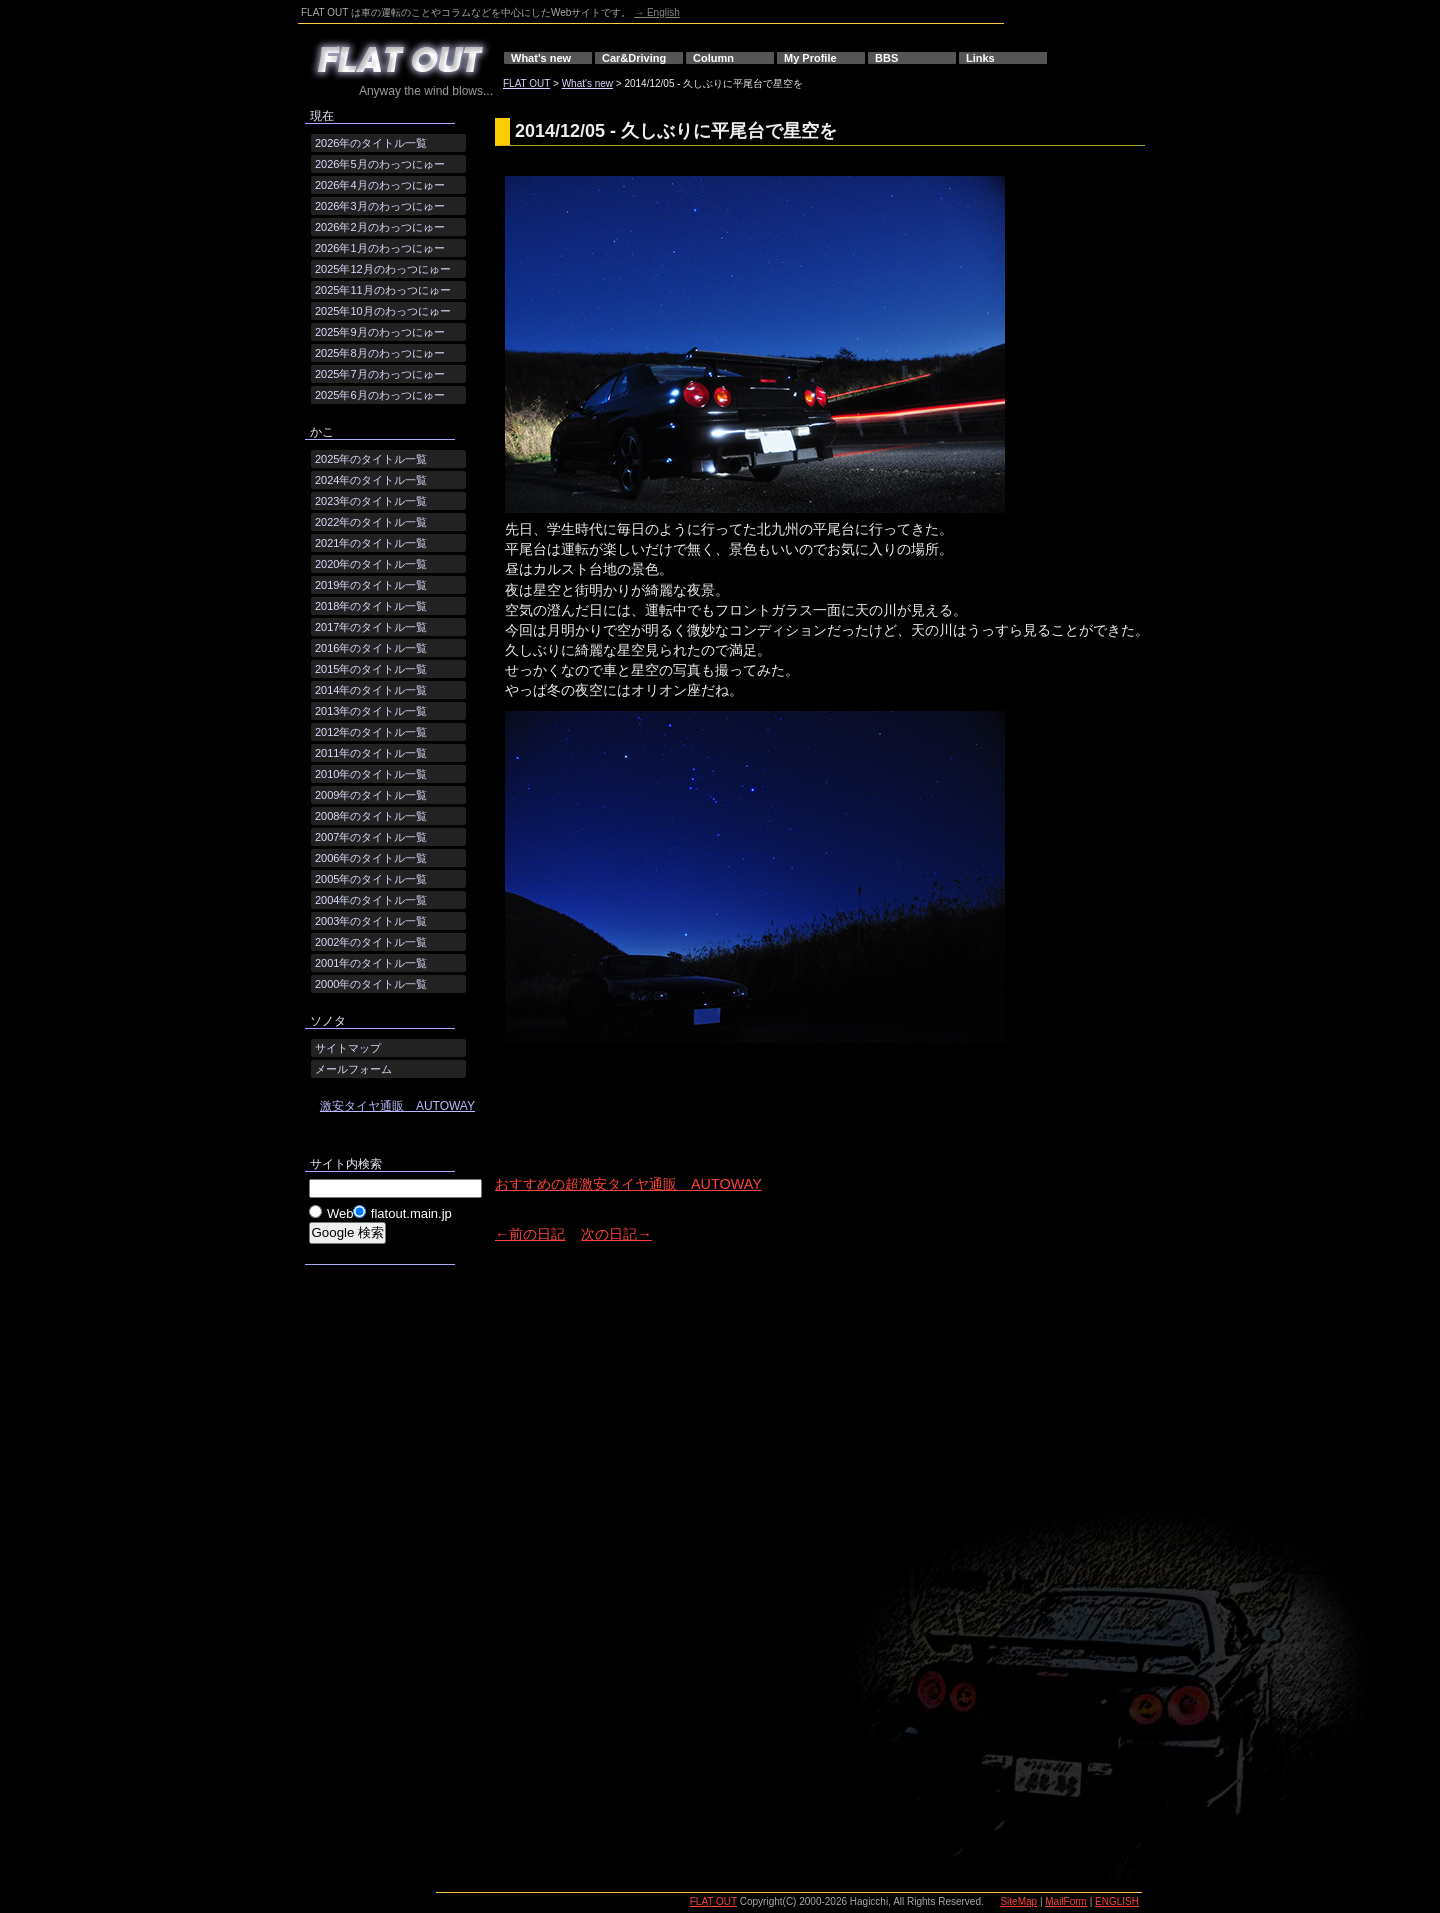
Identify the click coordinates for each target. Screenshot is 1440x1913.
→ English (657, 12)
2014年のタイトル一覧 (371, 690)
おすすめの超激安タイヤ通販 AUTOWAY (628, 1184)
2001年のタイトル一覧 (371, 963)
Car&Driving (634, 58)
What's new (541, 58)
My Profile (810, 58)
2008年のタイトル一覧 (371, 816)
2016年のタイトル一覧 (371, 648)
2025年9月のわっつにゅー (380, 332)
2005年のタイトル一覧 (371, 879)
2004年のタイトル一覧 (371, 900)
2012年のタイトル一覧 (371, 732)
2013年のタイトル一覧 (371, 711)
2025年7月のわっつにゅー (380, 374)
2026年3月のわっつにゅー (380, 206)
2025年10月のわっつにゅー (383, 311)
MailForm (1066, 1901)
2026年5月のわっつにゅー (380, 164)
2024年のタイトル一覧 (371, 480)
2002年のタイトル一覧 (371, 942)
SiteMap (1018, 1901)
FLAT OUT (526, 83)
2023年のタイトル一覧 (371, 501)
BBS (886, 58)
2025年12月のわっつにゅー (383, 269)
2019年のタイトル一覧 (371, 585)
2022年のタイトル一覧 (371, 522)
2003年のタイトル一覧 (371, 921)
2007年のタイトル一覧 (371, 837)
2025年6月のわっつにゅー (380, 395)
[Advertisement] (729, 1129)
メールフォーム (353, 1069)
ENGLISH (1117, 1901)
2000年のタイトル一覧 (371, 984)
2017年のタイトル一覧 (371, 627)
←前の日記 (530, 1234)
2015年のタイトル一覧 (371, 669)
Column (713, 58)
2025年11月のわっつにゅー (383, 290)
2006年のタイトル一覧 (371, 858)
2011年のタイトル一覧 (371, 753)
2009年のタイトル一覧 (371, 795)
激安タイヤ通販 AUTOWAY (397, 1106)
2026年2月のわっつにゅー (380, 227)
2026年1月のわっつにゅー (380, 248)
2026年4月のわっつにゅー (380, 185)
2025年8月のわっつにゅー (380, 353)
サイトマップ (348, 1048)
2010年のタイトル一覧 (371, 774)
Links (980, 58)
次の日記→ (616, 1234)
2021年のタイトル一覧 (371, 543)
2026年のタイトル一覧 (371, 143)
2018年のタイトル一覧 (371, 606)
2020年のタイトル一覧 (371, 564)
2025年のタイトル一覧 (371, 459)
